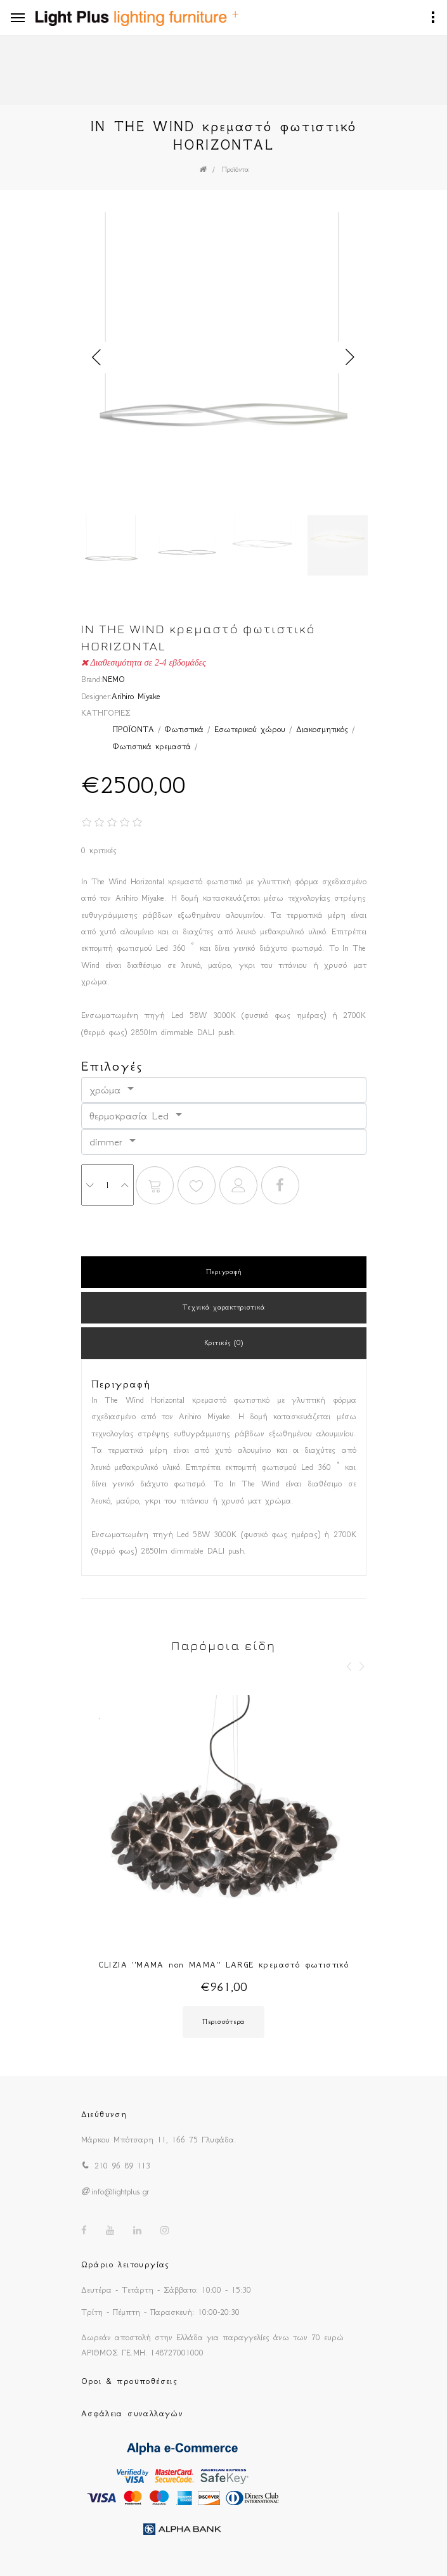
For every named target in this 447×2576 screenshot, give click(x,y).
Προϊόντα (235, 169)
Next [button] (350, 357)
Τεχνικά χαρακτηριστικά (224, 1307)
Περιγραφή (223, 1272)
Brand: (91, 679)
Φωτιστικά (184, 729)
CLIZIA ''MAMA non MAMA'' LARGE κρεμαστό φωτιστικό (223, 1964)
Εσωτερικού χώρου (249, 729)
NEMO (113, 679)
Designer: (96, 696)
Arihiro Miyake (136, 696)
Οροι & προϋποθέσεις (129, 2381)
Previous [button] (97, 357)
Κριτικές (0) (223, 1343)
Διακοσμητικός (322, 729)
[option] (223, 357)
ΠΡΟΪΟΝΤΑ (133, 729)
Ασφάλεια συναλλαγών (132, 2413)
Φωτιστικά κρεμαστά (152, 746)
